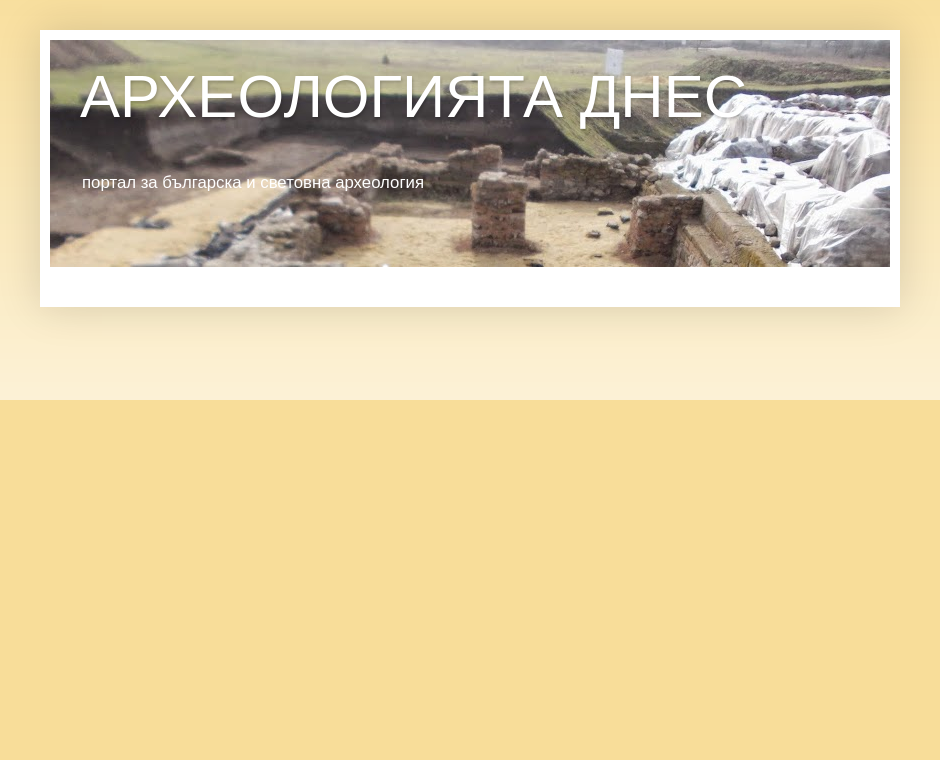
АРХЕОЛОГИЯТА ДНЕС (413, 96)
